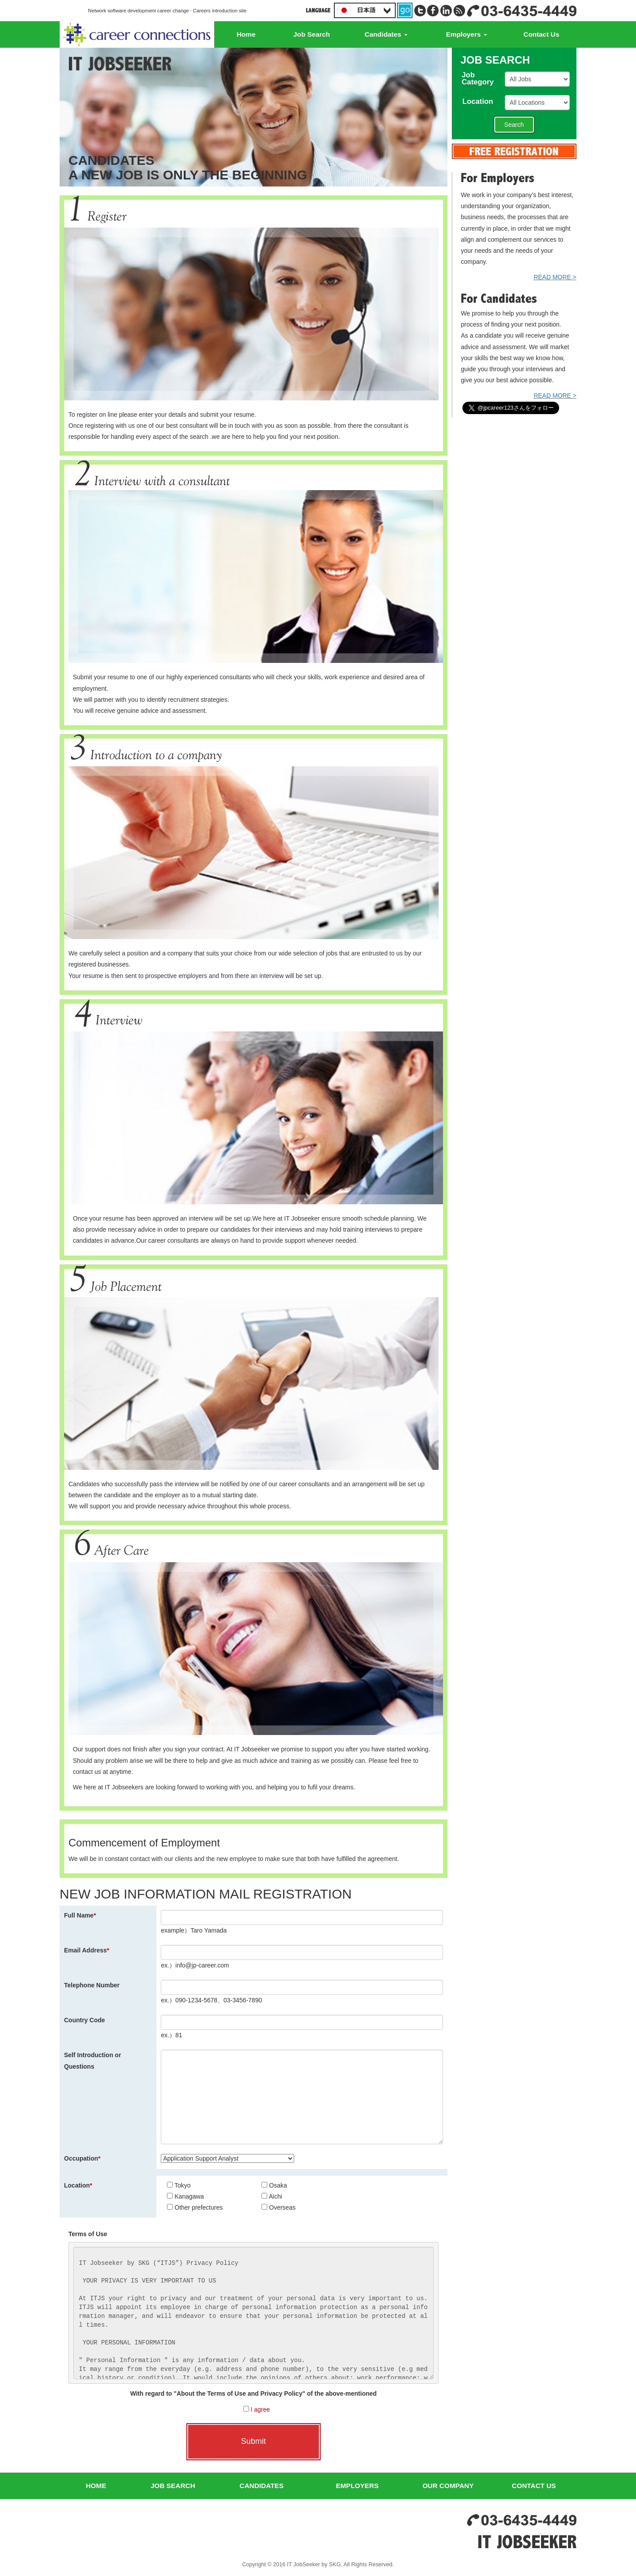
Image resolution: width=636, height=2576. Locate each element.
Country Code (84, 2020)
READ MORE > (555, 277)
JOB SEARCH (173, 2485)
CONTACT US (534, 2485)
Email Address (86, 1950)
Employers (466, 34)
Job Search (311, 34)
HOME (96, 2485)
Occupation (82, 2158)
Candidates (385, 34)
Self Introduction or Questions (92, 2060)
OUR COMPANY (447, 2485)
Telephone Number (92, 1985)
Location (78, 2185)
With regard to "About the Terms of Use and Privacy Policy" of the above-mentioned (253, 2393)
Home (246, 34)
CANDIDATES (261, 2485)
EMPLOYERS (357, 2485)
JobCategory (481, 79)
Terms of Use (87, 2233)
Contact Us (541, 34)
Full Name (80, 1915)
